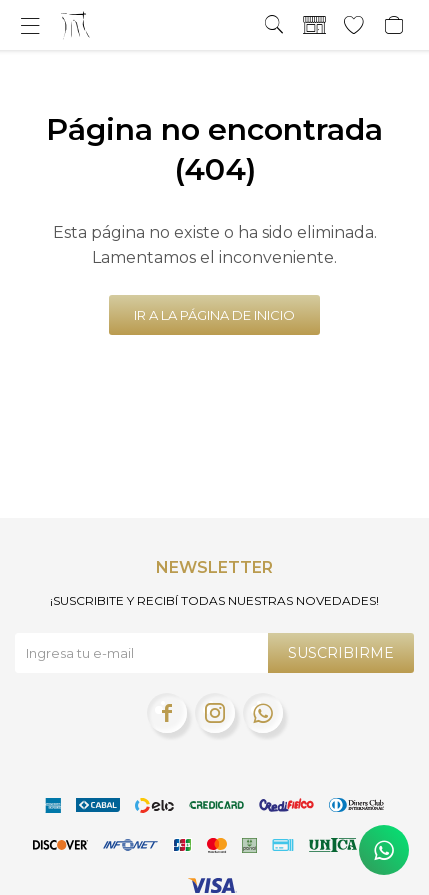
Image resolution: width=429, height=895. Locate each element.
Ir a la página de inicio (214, 315)
